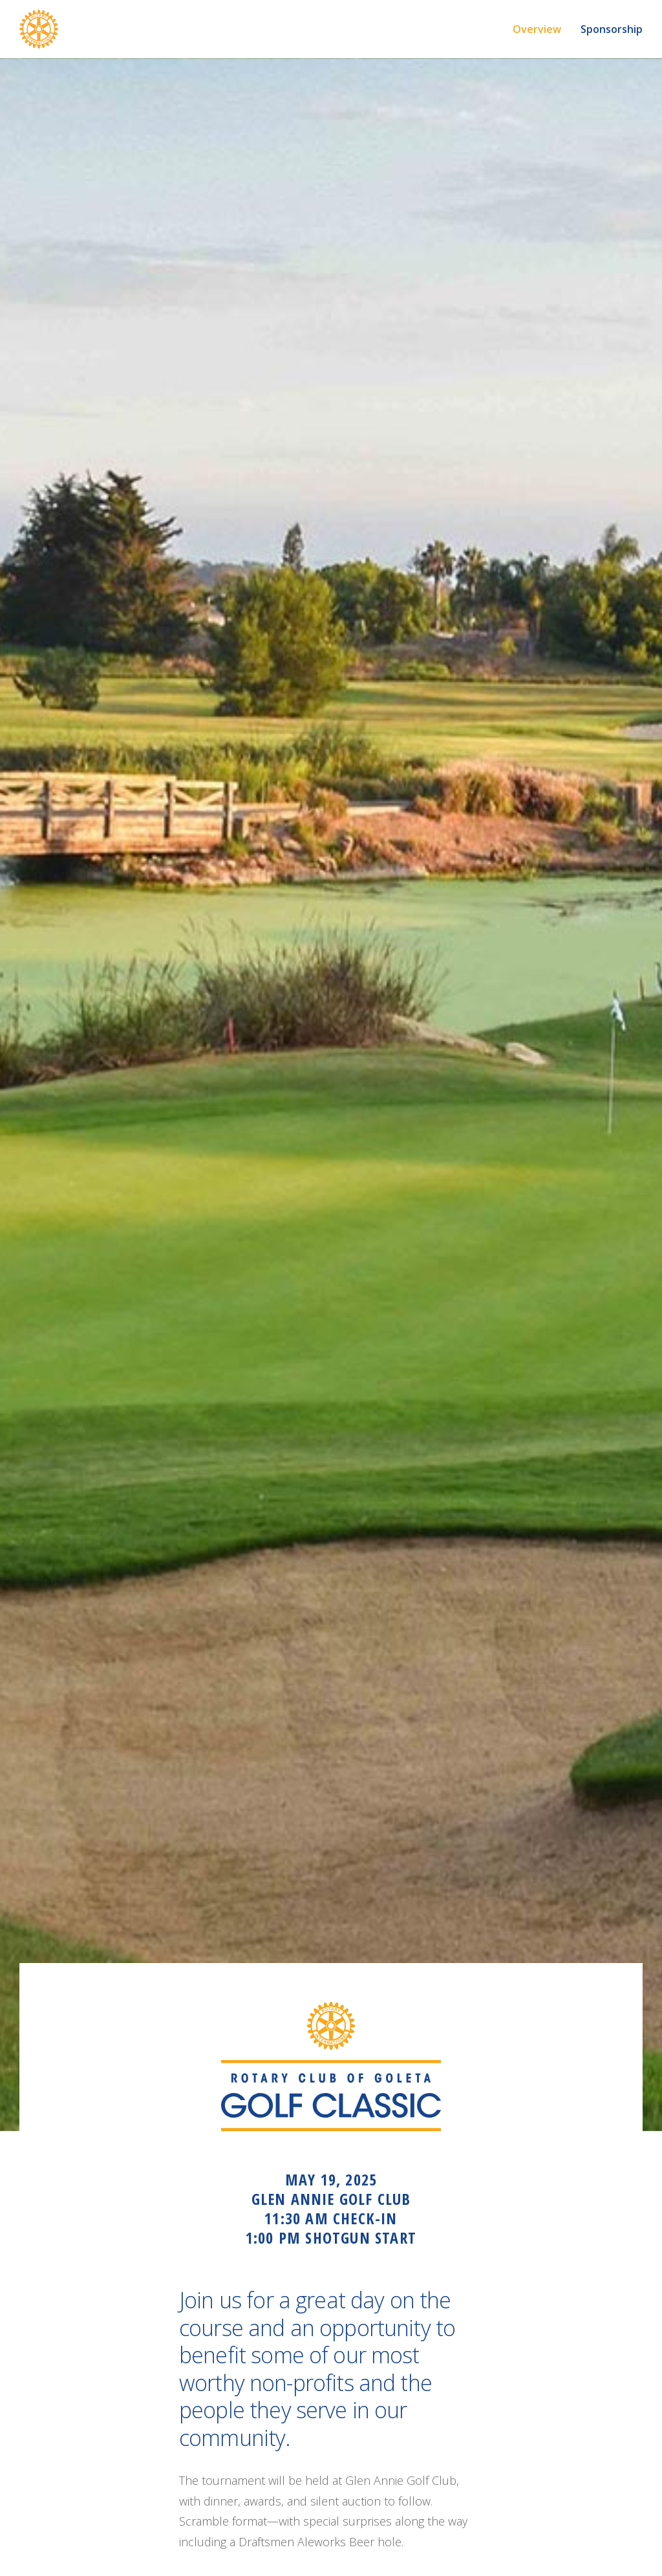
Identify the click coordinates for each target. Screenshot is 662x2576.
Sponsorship (612, 29)
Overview (537, 29)
